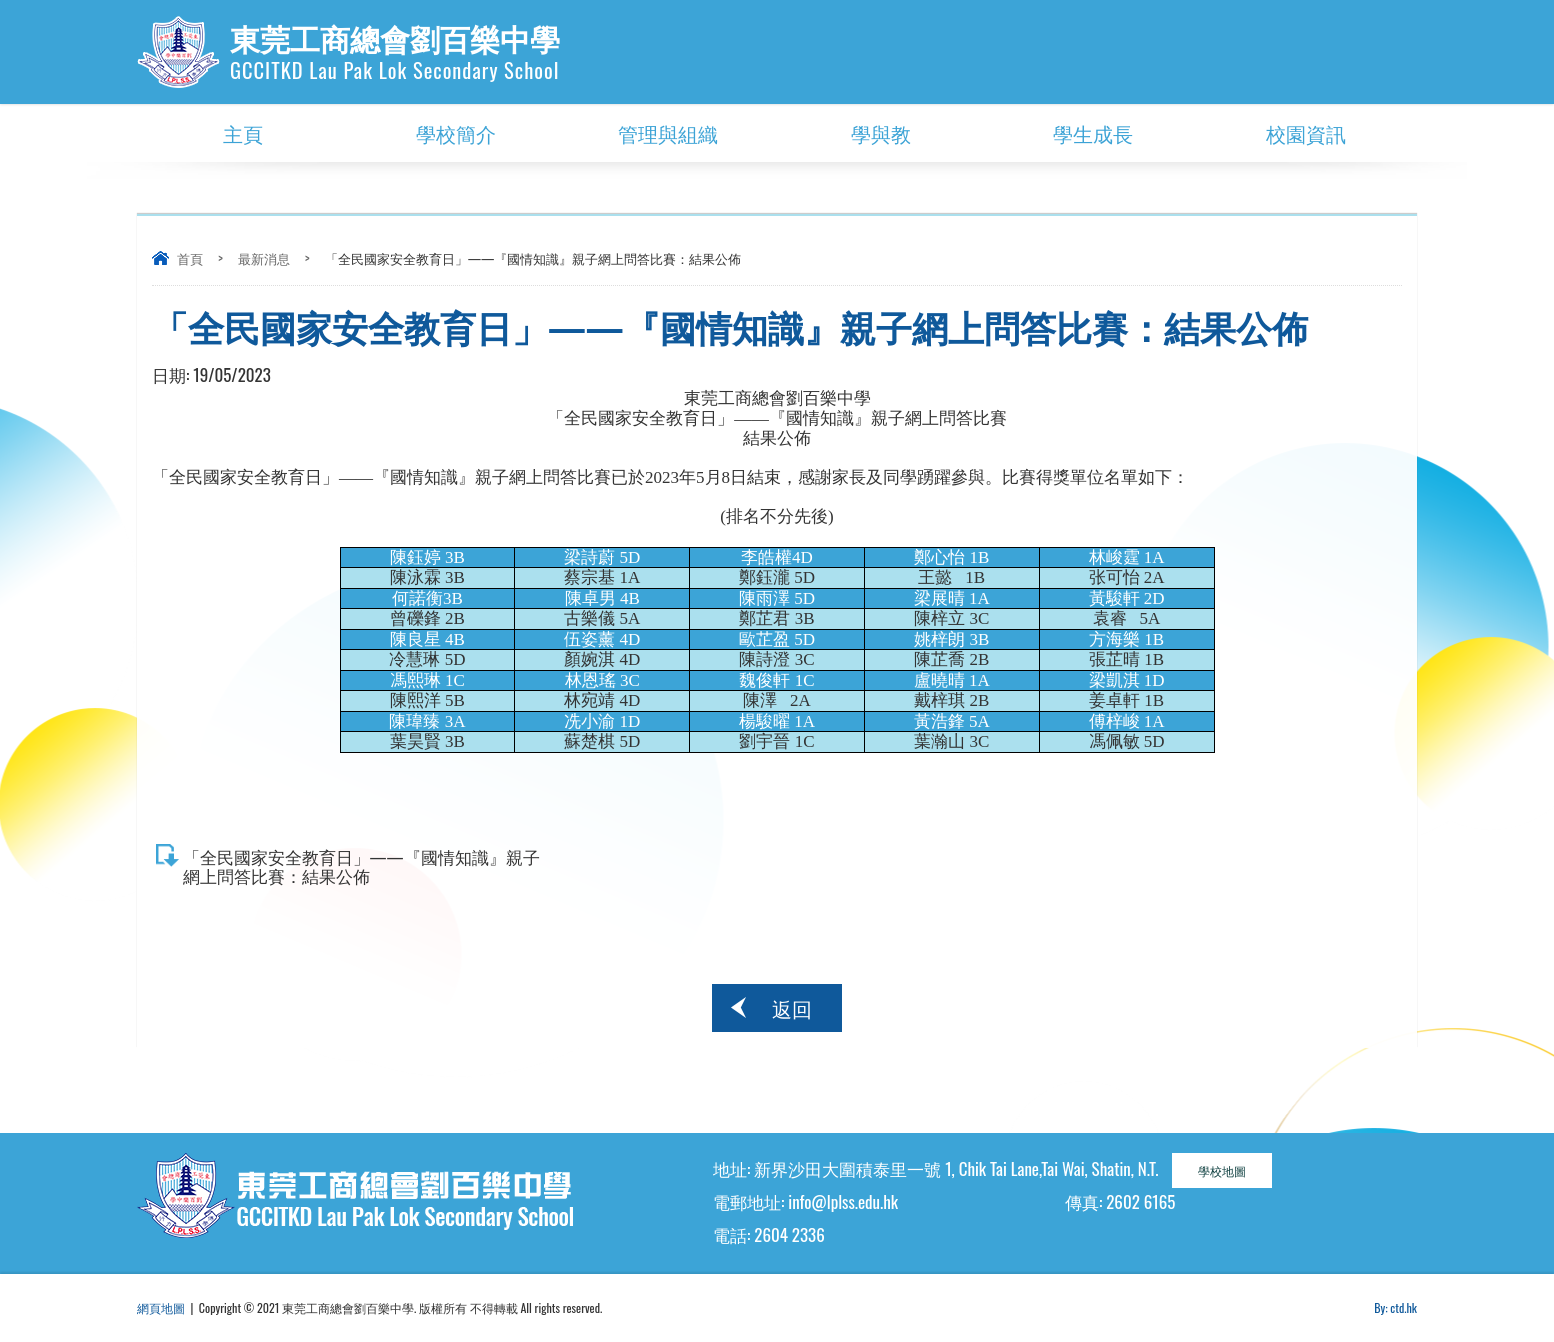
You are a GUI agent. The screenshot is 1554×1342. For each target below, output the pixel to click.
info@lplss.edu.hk (843, 1201)
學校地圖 (1222, 1170)
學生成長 (1093, 133)
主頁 (243, 133)
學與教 (881, 133)
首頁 (190, 258)
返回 (792, 1008)
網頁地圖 (161, 1307)
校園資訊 (1306, 133)
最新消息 (264, 258)
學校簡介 (456, 133)
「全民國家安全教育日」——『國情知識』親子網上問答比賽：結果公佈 (362, 866)
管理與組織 (668, 133)
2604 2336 (789, 1234)
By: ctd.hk (1395, 1307)
